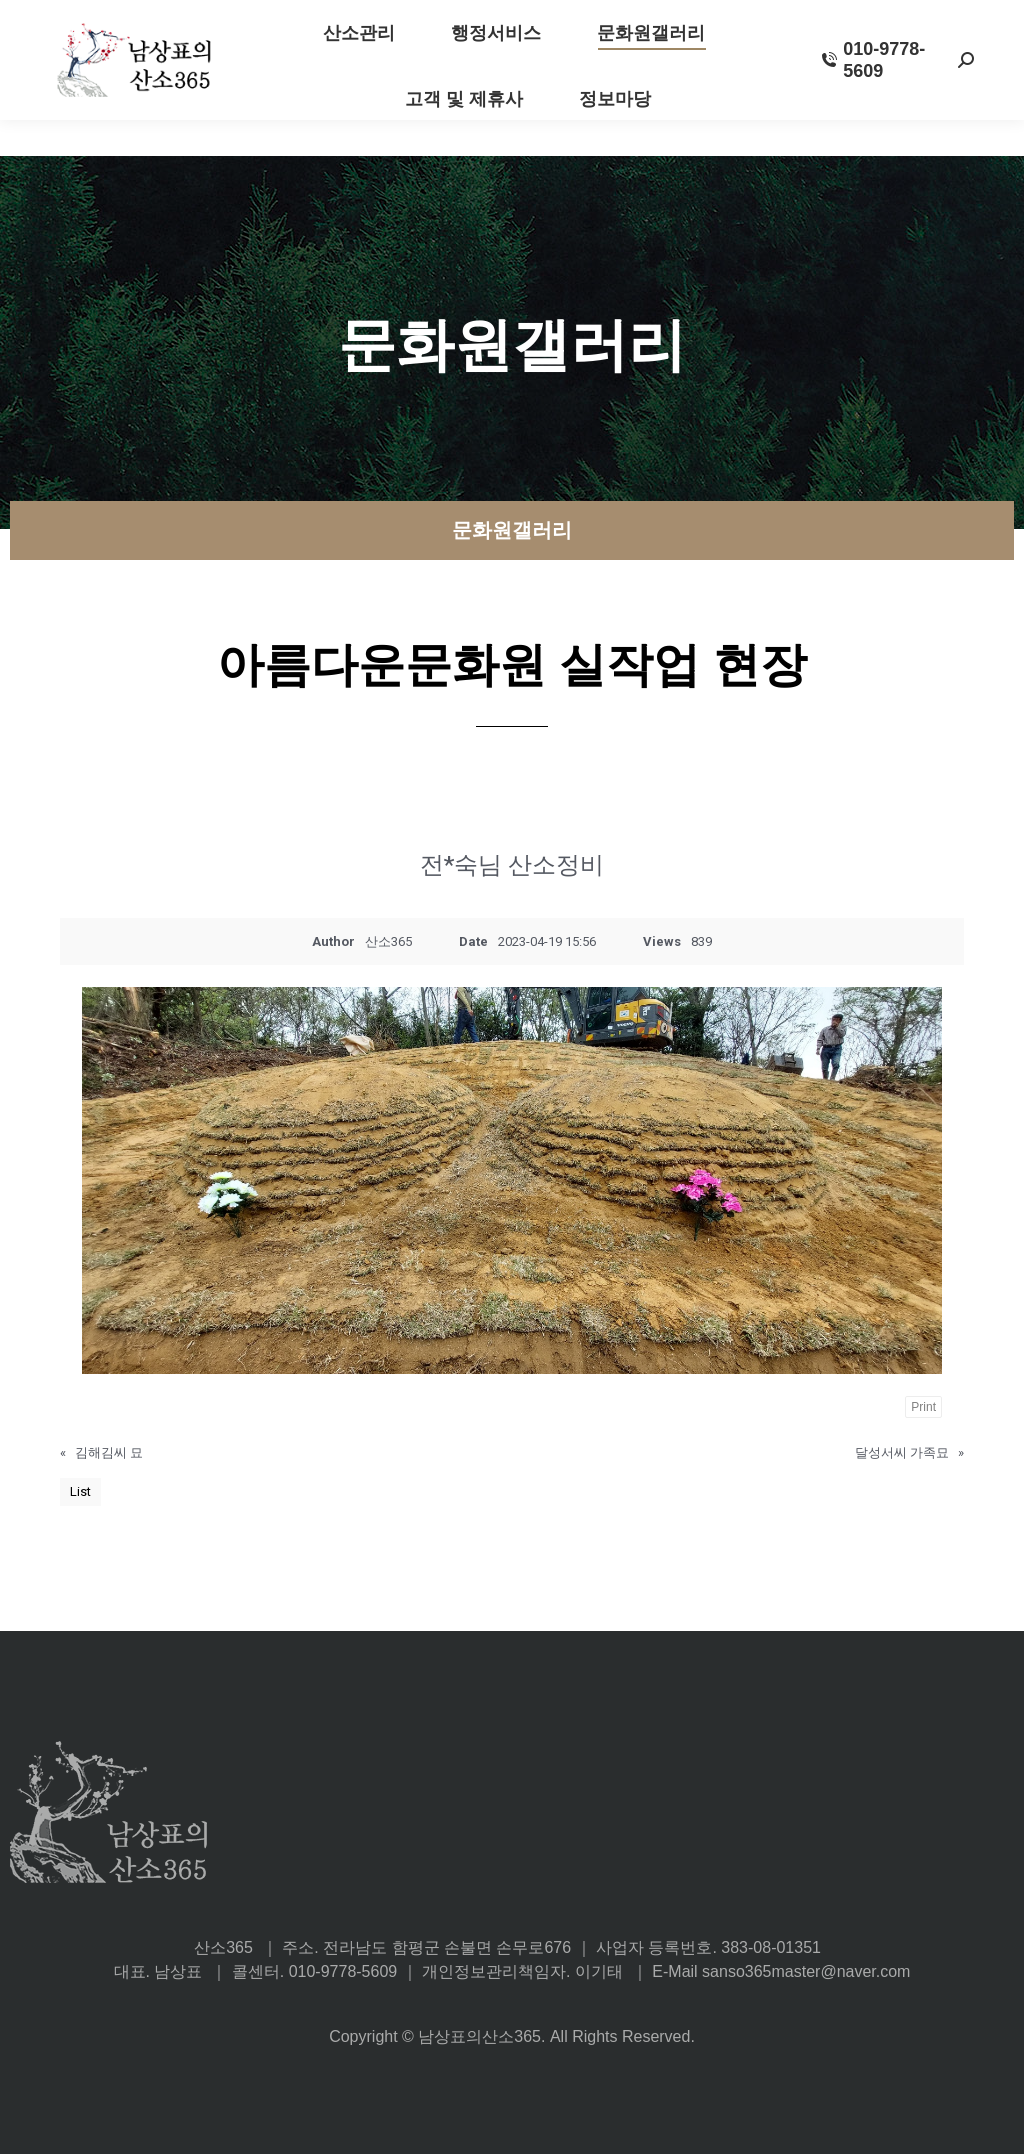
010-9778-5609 (873, 96)
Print (923, 1407)
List (80, 1491)
